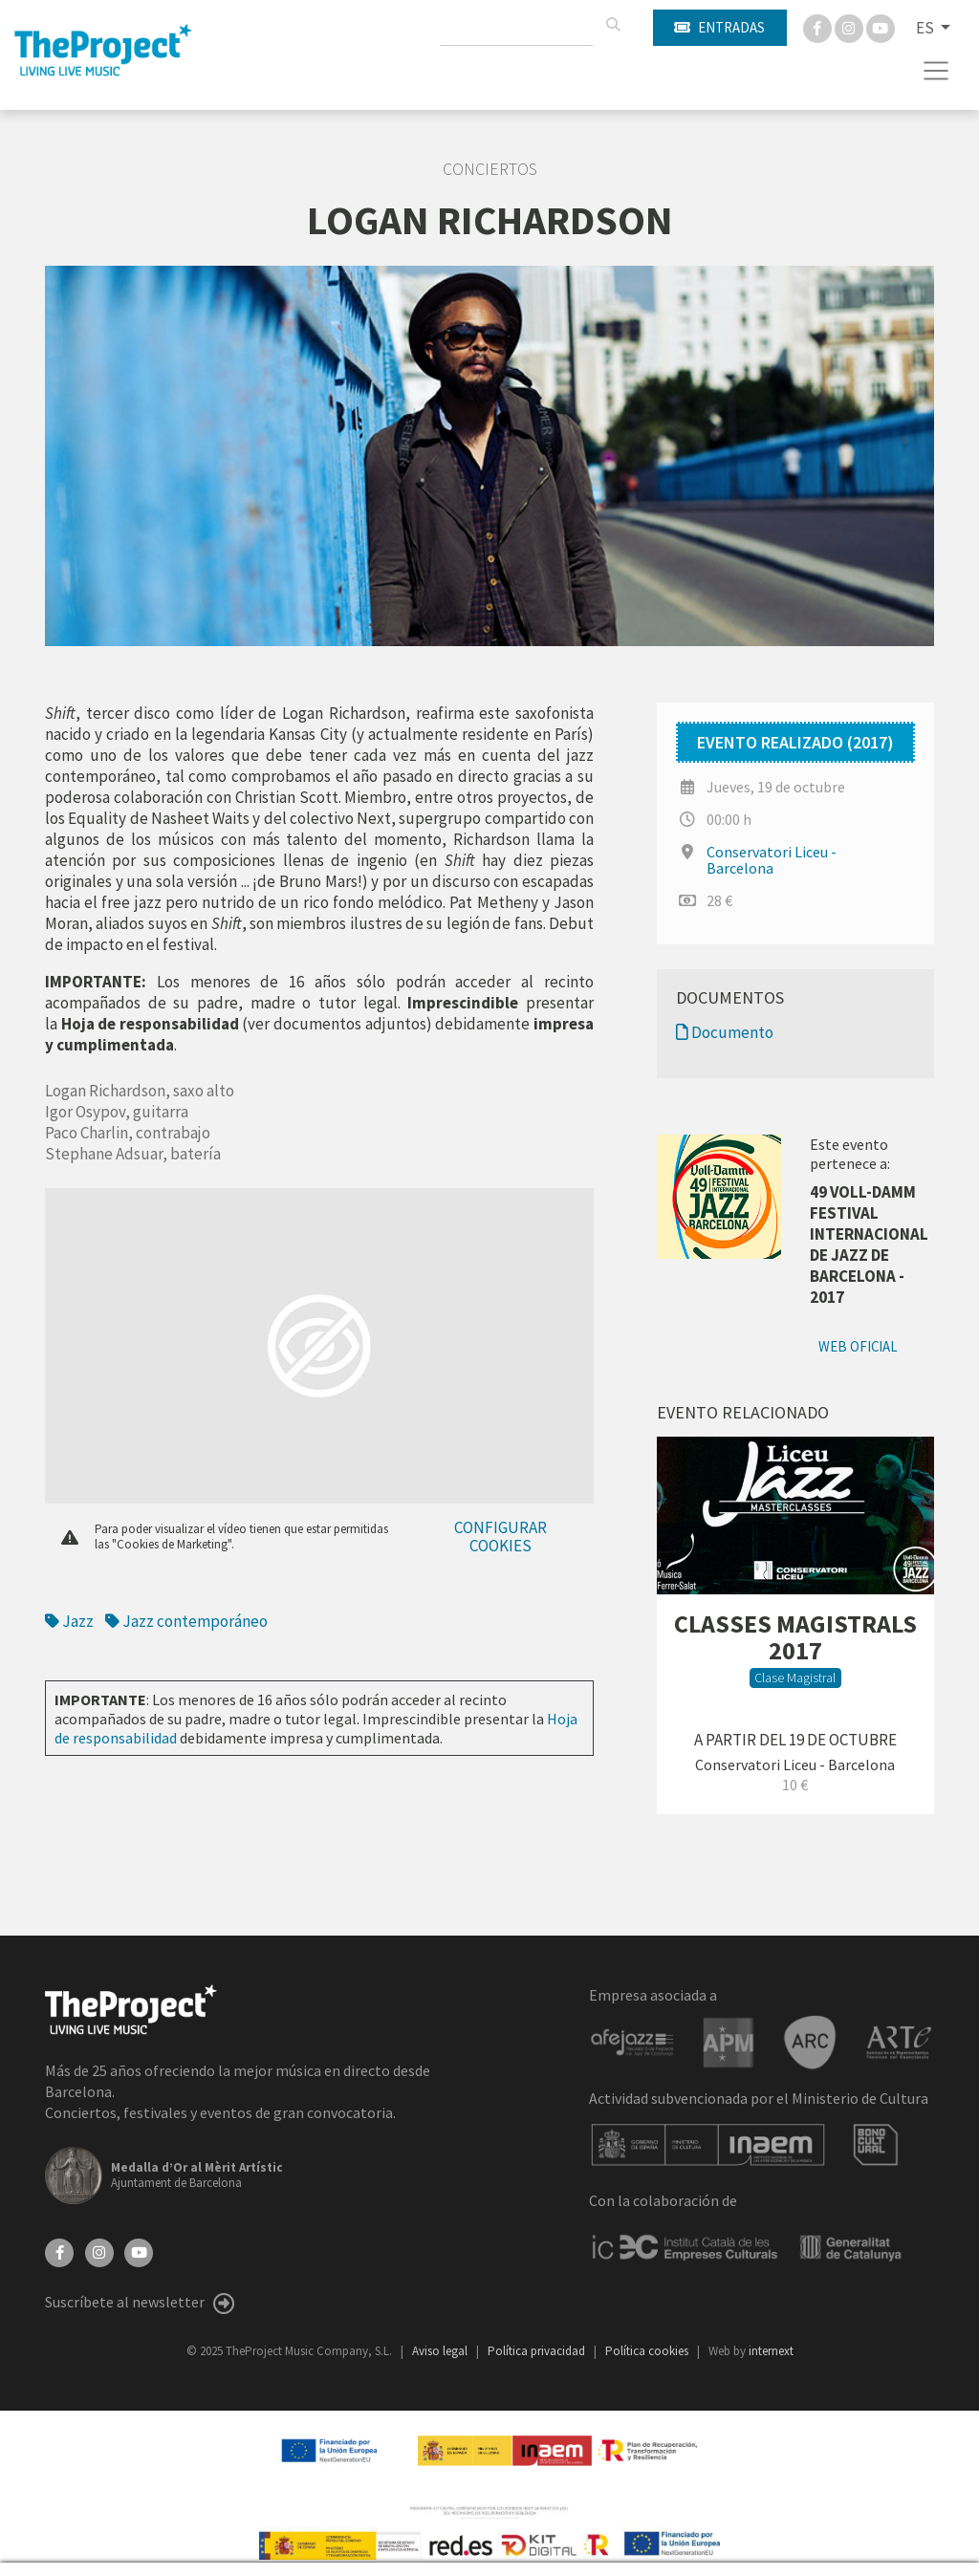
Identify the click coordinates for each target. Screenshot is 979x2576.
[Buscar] (613, 25)
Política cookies (648, 2351)
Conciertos (490, 169)
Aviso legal (441, 2351)
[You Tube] (880, 26)
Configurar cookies (500, 1536)
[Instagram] (850, 26)
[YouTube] (138, 2251)
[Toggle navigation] (936, 71)
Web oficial (858, 1346)
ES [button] (926, 27)
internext (771, 2351)
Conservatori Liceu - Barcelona (772, 859)
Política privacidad (538, 2351)
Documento (724, 1032)
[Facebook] (819, 26)
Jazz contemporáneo (186, 1621)
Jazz (71, 1621)
